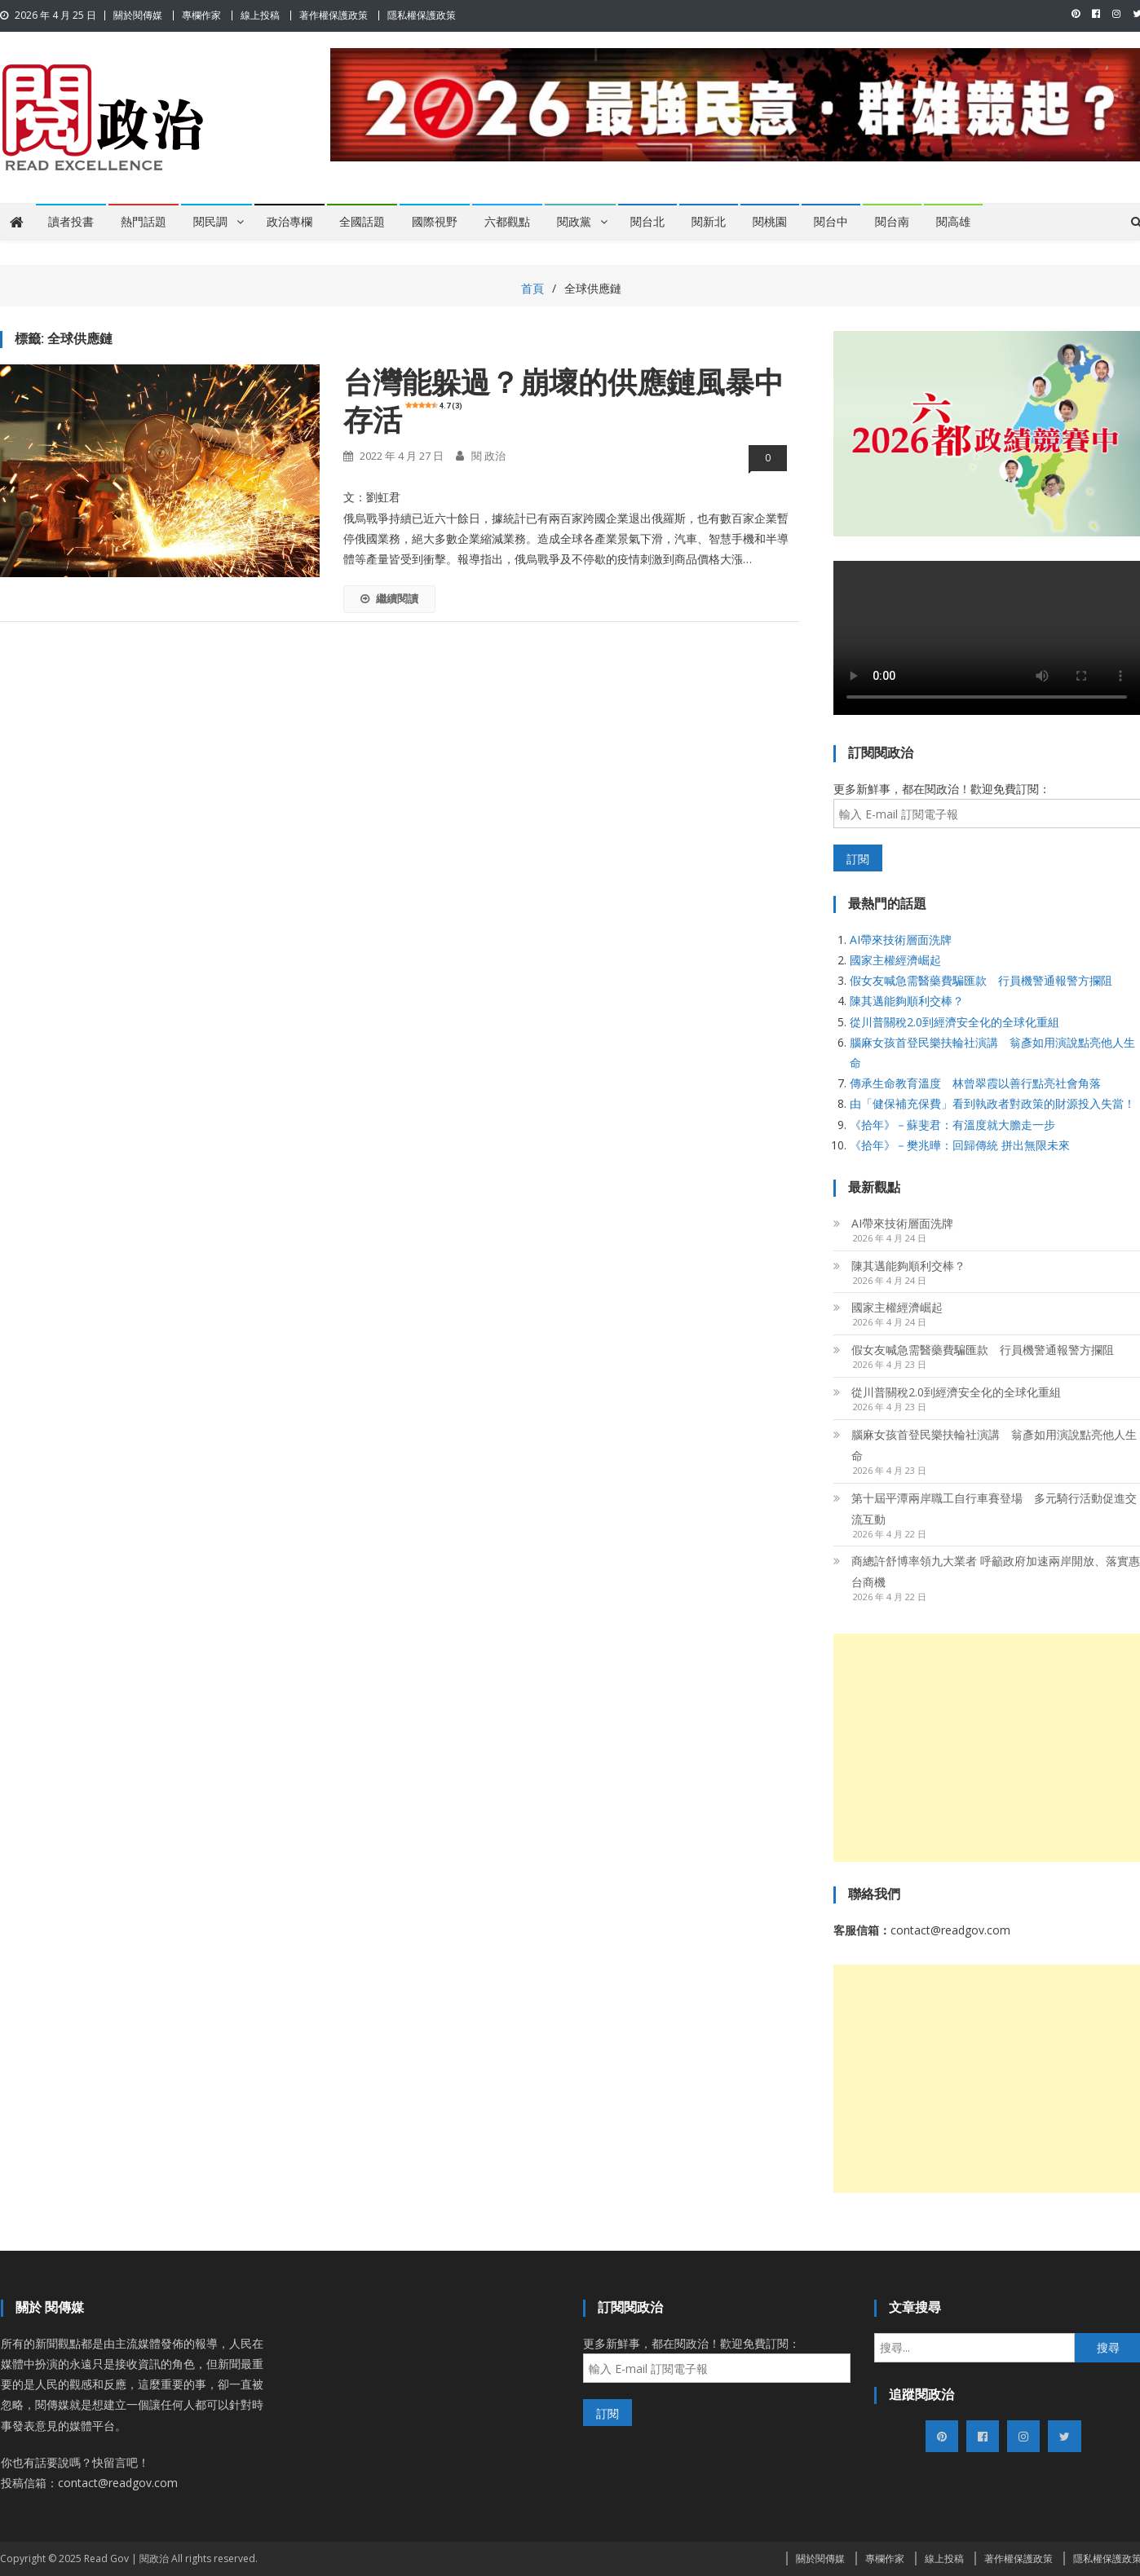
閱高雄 (953, 221)
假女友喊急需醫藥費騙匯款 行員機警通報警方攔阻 (981, 980)
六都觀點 (507, 221)
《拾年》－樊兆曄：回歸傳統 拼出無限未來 (960, 1145)
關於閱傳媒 (137, 15)
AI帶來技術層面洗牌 (901, 939)
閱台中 (831, 221)
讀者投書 (71, 221)
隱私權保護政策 (421, 15)
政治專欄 (289, 221)
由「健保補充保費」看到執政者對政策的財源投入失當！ (992, 1103)
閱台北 (647, 221)
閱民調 (210, 221)
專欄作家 (201, 15)
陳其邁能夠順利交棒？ (907, 1000)
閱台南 (892, 221)
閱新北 (709, 221)
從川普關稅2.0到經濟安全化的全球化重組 (954, 1022)
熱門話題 (143, 221)
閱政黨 (574, 221)
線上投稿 (260, 15)
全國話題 (362, 221)
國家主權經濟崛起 (895, 960)
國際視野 (434, 221)
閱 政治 (488, 455)
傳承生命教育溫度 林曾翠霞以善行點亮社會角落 (975, 1083)
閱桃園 (770, 221)
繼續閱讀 (389, 598)
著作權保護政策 (333, 15)
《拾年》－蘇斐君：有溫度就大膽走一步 (952, 1124)
